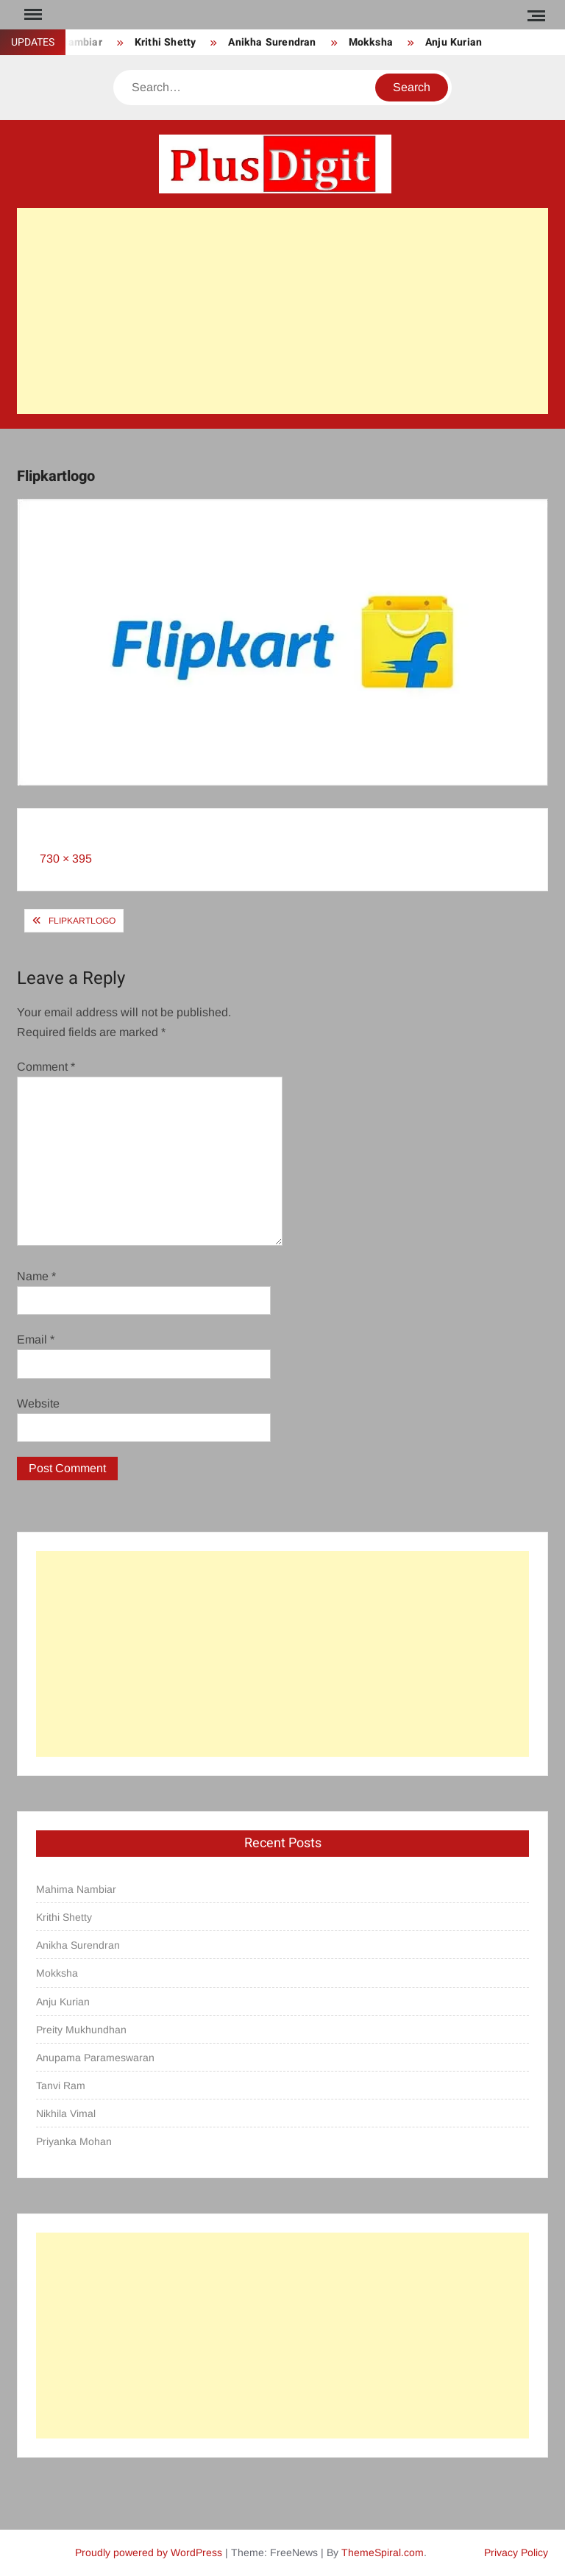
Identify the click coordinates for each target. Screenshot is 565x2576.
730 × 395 (66, 858)
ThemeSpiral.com (382, 2552)
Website (38, 1403)
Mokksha (371, 42)
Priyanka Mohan (74, 2141)
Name (36, 1276)
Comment (46, 1066)
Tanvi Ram (60, 2085)
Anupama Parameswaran (95, 2057)
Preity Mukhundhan (81, 2030)
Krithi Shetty (165, 42)
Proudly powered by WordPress (148, 2552)
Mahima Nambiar (76, 1889)
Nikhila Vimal (66, 2113)
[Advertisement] (282, 311)
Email (35, 1339)
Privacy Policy (516, 2552)
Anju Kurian (453, 42)
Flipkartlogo (82, 921)
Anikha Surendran (272, 42)
